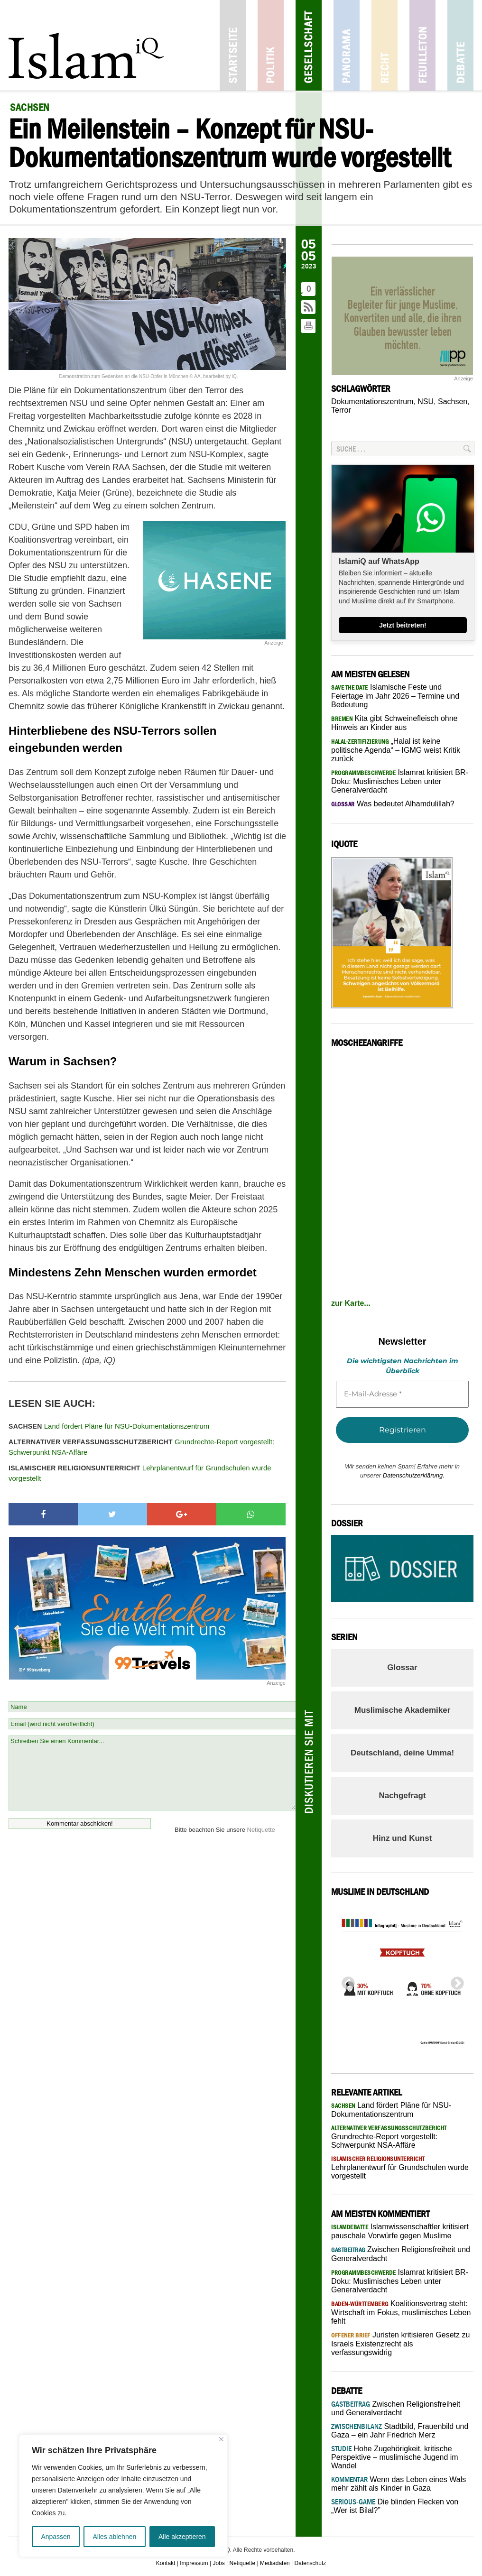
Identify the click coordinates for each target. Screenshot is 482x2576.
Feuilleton (422, 45)
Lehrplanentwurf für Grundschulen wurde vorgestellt (140, 1473)
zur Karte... (351, 1303)
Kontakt (166, 2563)
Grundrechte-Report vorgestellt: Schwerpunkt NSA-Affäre (141, 1447)
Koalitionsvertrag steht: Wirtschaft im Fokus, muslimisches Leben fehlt (401, 2312)
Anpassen (55, 2536)
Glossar (402, 1667)
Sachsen (452, 401)
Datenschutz (310, 2563)
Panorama (347, 45)
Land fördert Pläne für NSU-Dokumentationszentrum (109, 1426)
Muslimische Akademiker (402, 1710)
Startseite (233, 45)
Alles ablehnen (114, 2536)
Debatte (460, 45)
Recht (384, 45)
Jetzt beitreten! (402, 625)
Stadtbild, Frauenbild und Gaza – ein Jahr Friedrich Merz (399, 2430)
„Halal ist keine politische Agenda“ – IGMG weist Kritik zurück (395, 750)
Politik (271, 45)
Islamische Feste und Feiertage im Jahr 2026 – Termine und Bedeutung (395, 696)
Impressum (194, 2563)
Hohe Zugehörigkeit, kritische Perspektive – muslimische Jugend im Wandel (394, 2457)
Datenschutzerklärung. (414, 1475)
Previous (345, 1980)
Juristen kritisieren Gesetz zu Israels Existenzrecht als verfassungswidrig (400, 2343)
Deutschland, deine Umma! (402, 1752)
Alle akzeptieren (182, 2536)
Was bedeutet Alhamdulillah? (392, 804)
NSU (425, 401)
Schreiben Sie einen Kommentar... (152, 1773)
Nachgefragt (402, 1795)
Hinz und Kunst (402, 1838)
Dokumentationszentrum (372, 401)
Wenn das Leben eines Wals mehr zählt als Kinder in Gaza (398, 2483)
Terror (341, 410)
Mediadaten (275, 2563)
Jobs (218, 2563)
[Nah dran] (221, 2439)
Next (454, 1980)
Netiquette (261, 1829)
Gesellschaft (309, 45)
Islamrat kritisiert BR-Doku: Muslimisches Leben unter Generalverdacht (399, 781)
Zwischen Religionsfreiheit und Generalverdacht (395, 2408)
